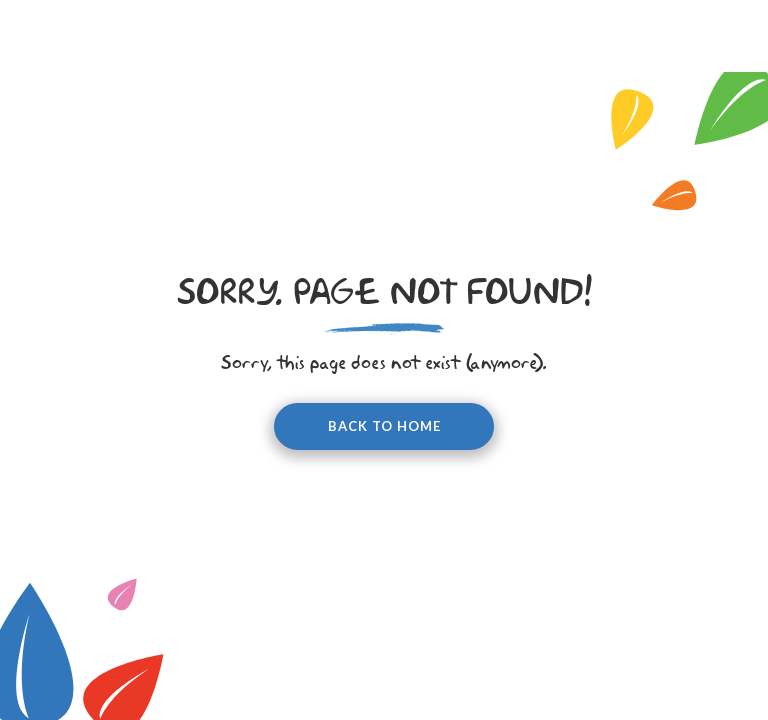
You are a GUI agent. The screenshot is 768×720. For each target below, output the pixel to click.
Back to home (384, 426)
